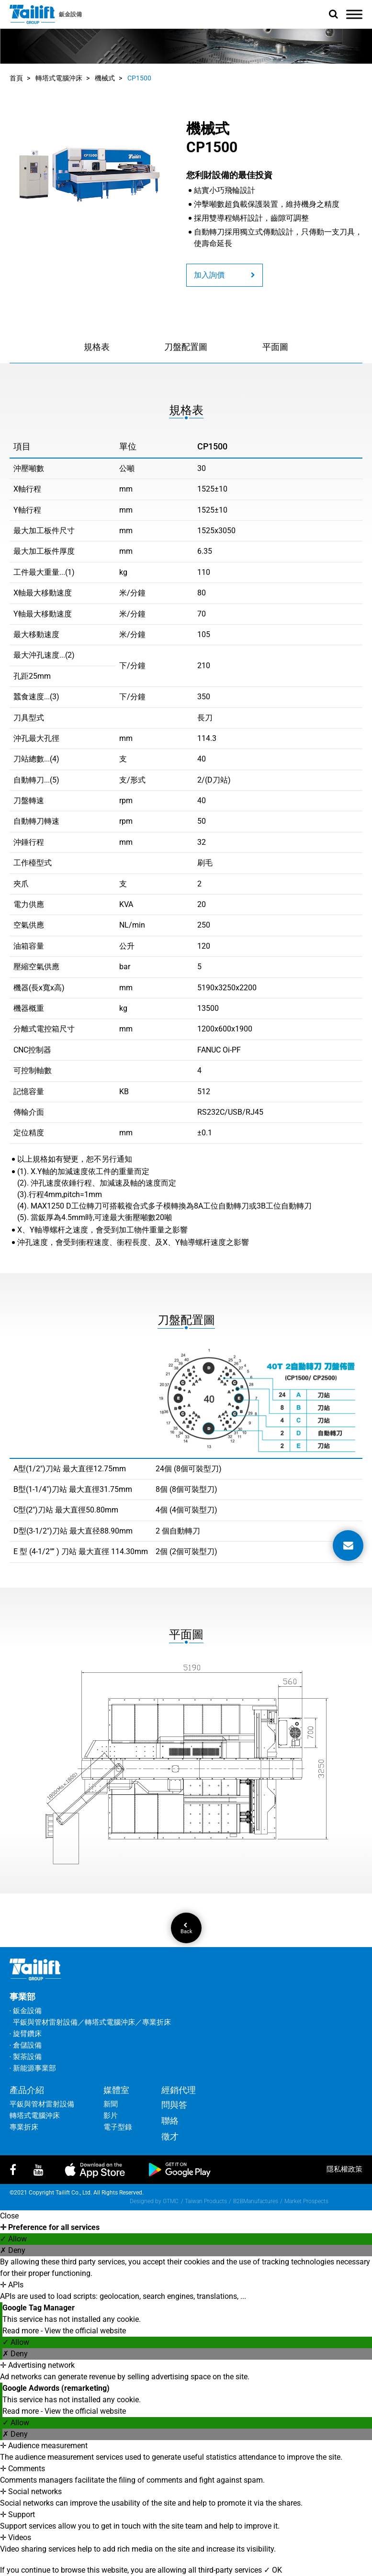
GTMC (171, 2201)
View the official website (85, 2330)
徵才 (170, 2136)
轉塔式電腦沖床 (58, 78)
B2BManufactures (255, 2201)
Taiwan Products (206, 2201)
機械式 (105, 78)
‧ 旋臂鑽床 (26, 2033)
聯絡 (170, 2121)
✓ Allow (13, 2238)
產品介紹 (27, 2090)
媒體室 (116, 2090)
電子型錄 (117, 2127)
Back (186, 1928)
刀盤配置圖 (185, 347)
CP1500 (139, 78)
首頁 (16, 78)
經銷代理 (178, 2090)
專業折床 (24, 2127)
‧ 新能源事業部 (33, 2068)
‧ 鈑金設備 (26, 2010)
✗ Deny (12, 2250)
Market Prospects (306, 2201)
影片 (110, 2115)
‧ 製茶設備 (26, 2056)
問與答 (174, 2105)
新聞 (110, 2104)
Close (9, 2215)
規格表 (97, 347)
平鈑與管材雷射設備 (42, 2104)
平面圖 (275, 347)
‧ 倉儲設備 (26, 2045)
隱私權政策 (344, 2169)
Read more (21, 2330)
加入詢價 (224, 275)
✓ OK (273, 2570)
